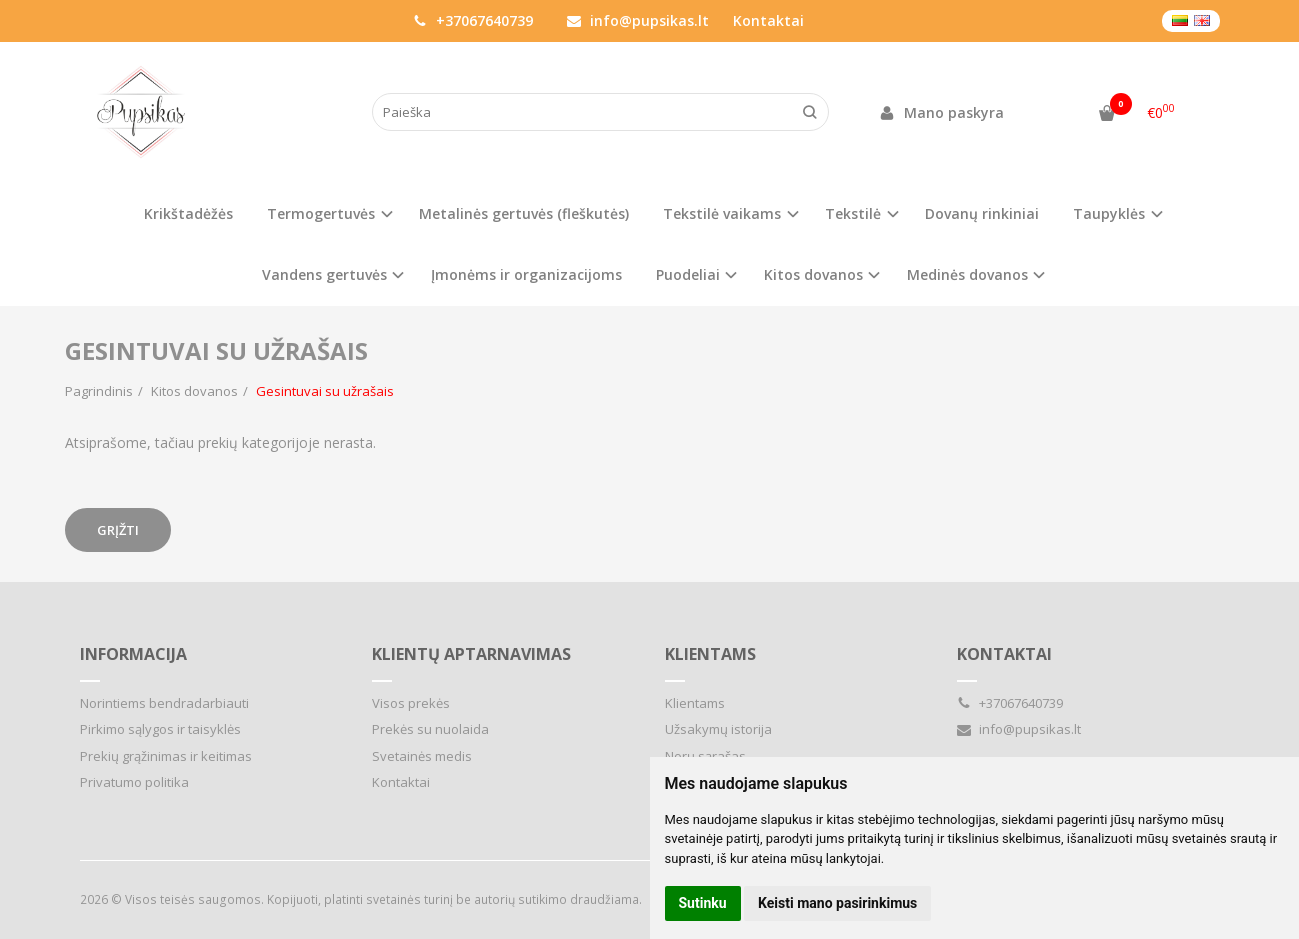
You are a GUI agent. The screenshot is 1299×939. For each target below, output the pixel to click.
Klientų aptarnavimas (471, 654)
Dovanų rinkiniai (982, 213)
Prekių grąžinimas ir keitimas (166, 756)
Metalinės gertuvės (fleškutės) (524, 213)
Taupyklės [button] (1109, 213)
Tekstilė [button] (853, 213)
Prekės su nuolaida (430, 729)
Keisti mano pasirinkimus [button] (837, 903)
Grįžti (118, 530)
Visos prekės (411, 703)
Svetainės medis (422, 756)
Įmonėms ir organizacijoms (526, 274)
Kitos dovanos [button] (813, 274)
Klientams (710, 654)
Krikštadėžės (188, 213)
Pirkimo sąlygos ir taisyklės (160, 729)
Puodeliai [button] (688, 274)
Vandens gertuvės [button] (324, 274)
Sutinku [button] (703, 903)
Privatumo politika (134, 782)
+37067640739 (473, 20)
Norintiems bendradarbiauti (164, 703)
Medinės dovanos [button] (967, 274)
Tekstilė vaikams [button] (722, 213)
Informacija (133, 654)
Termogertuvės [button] (321, 213)
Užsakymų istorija (718, 729)
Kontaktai (768, 20)
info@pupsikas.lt (638, 20)
